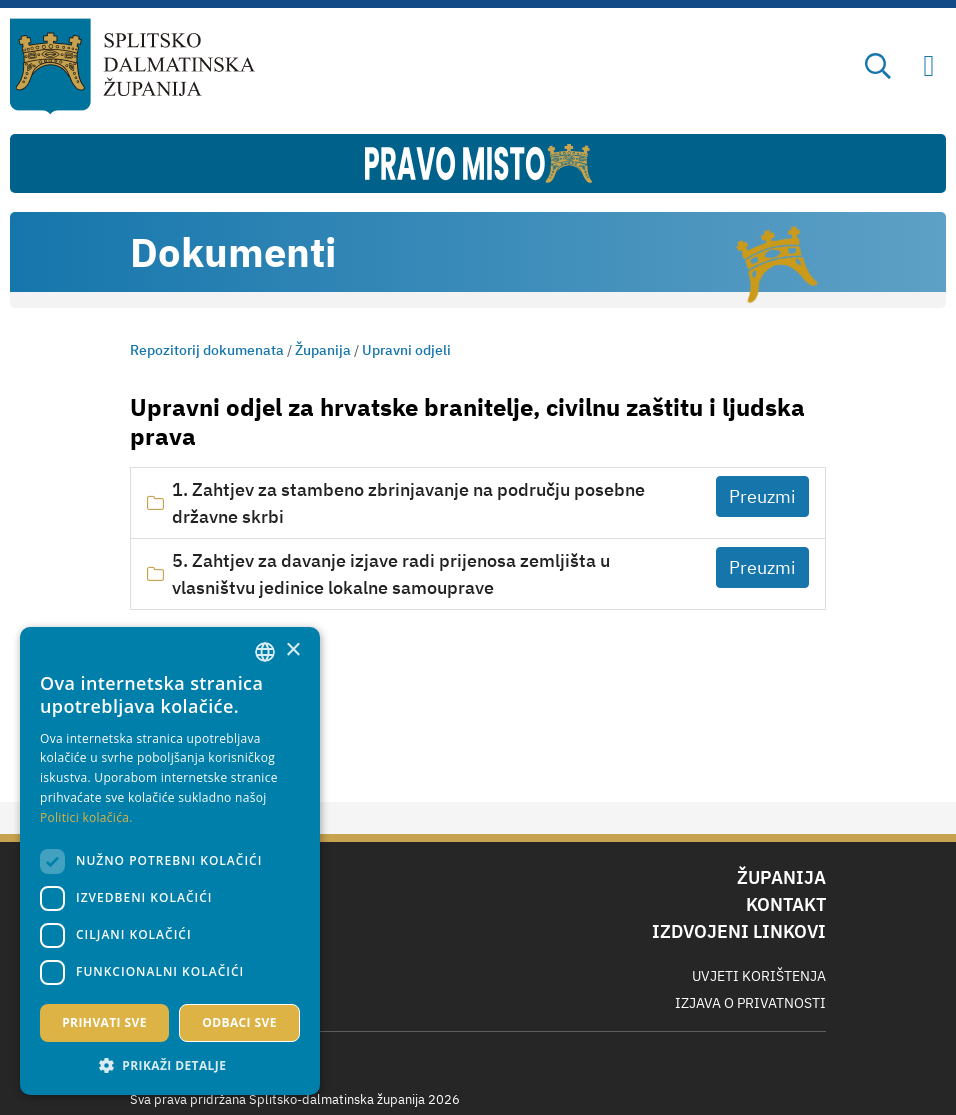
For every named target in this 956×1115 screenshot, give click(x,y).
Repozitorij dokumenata (207, 350)
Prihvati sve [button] (104, 1022)
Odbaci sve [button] (239, 1022)
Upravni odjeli (406, 350)
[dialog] (170, 861)
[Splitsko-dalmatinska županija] (132, 66)
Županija (323, 350)
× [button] (292, 650)
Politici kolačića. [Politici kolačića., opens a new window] (86, 817)
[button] (170, 1065)
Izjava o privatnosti (750, 1003)
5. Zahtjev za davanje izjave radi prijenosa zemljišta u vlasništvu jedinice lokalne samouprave (391, 574)
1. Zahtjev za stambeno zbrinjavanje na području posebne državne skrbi (408, 503)
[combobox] (265, 652)
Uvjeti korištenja (759, 976)
